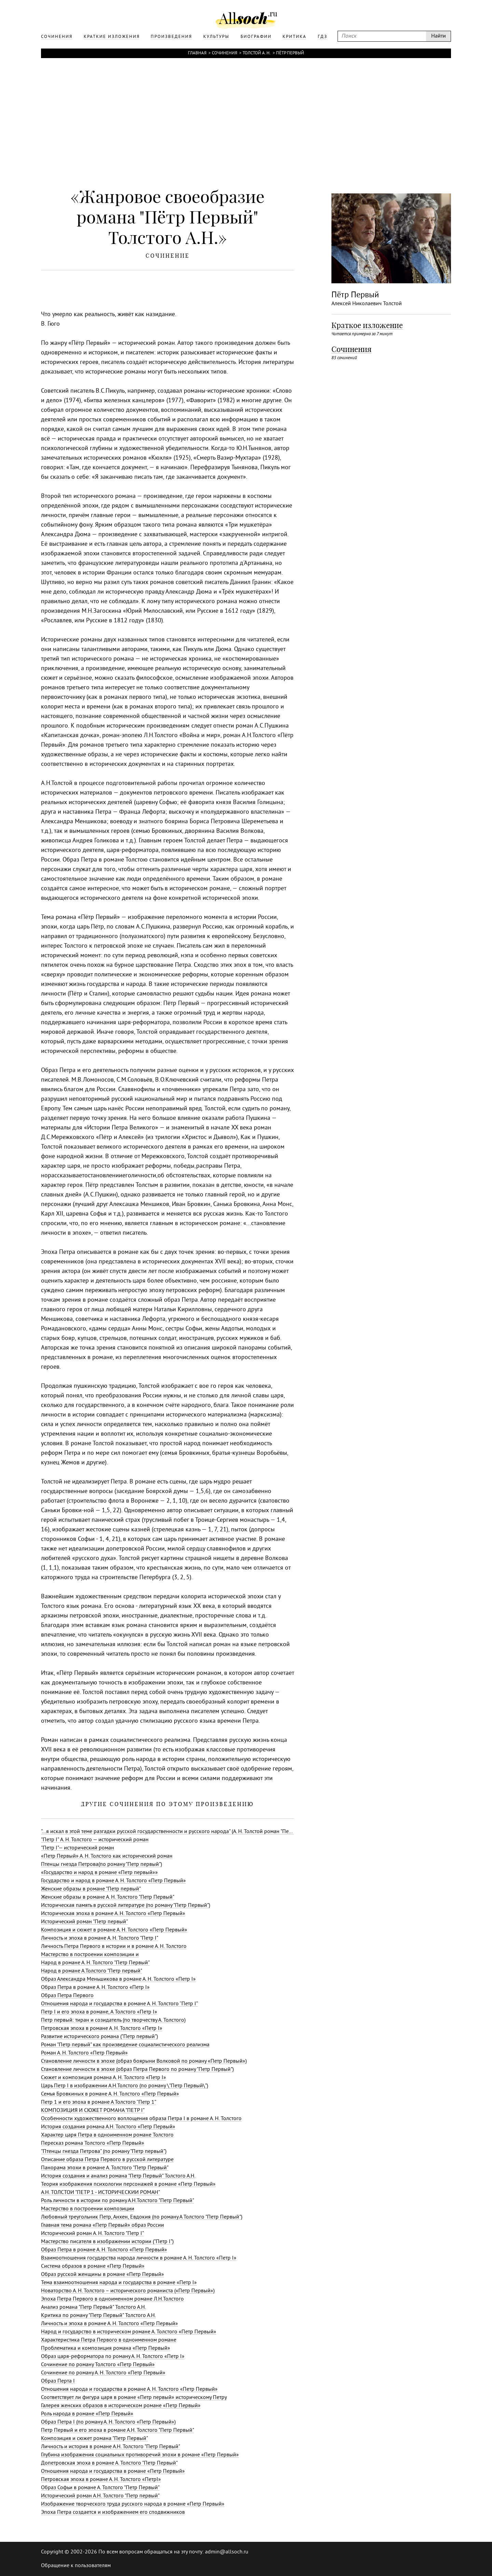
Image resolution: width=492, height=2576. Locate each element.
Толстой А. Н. (257, 53)
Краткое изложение (367, 325)
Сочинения (224, 53)
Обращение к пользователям (76, 2565)
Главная (197, 53)
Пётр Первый (290, 53)
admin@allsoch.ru (226, 2552)
